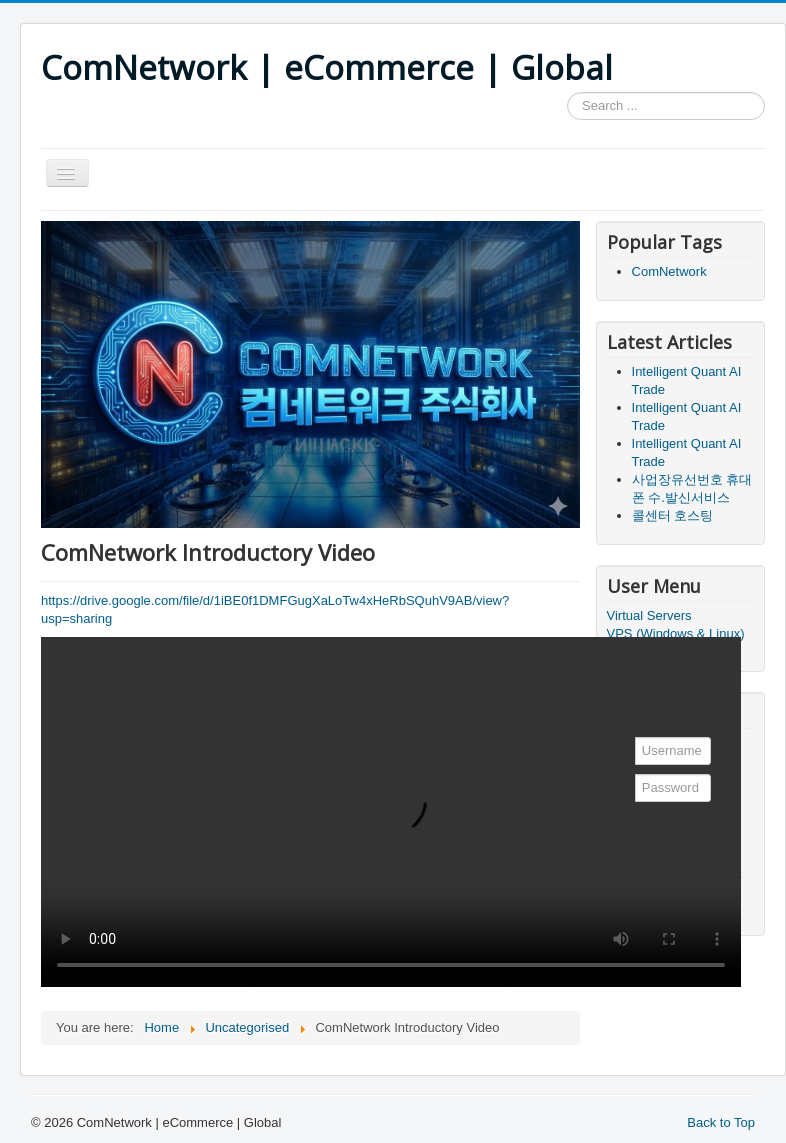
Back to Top (721, 1122)
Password (630, 779)
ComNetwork (669, 271)
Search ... (567, 92)
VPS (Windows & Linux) (676, 633)
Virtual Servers (649, 615)
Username (630, 742)
